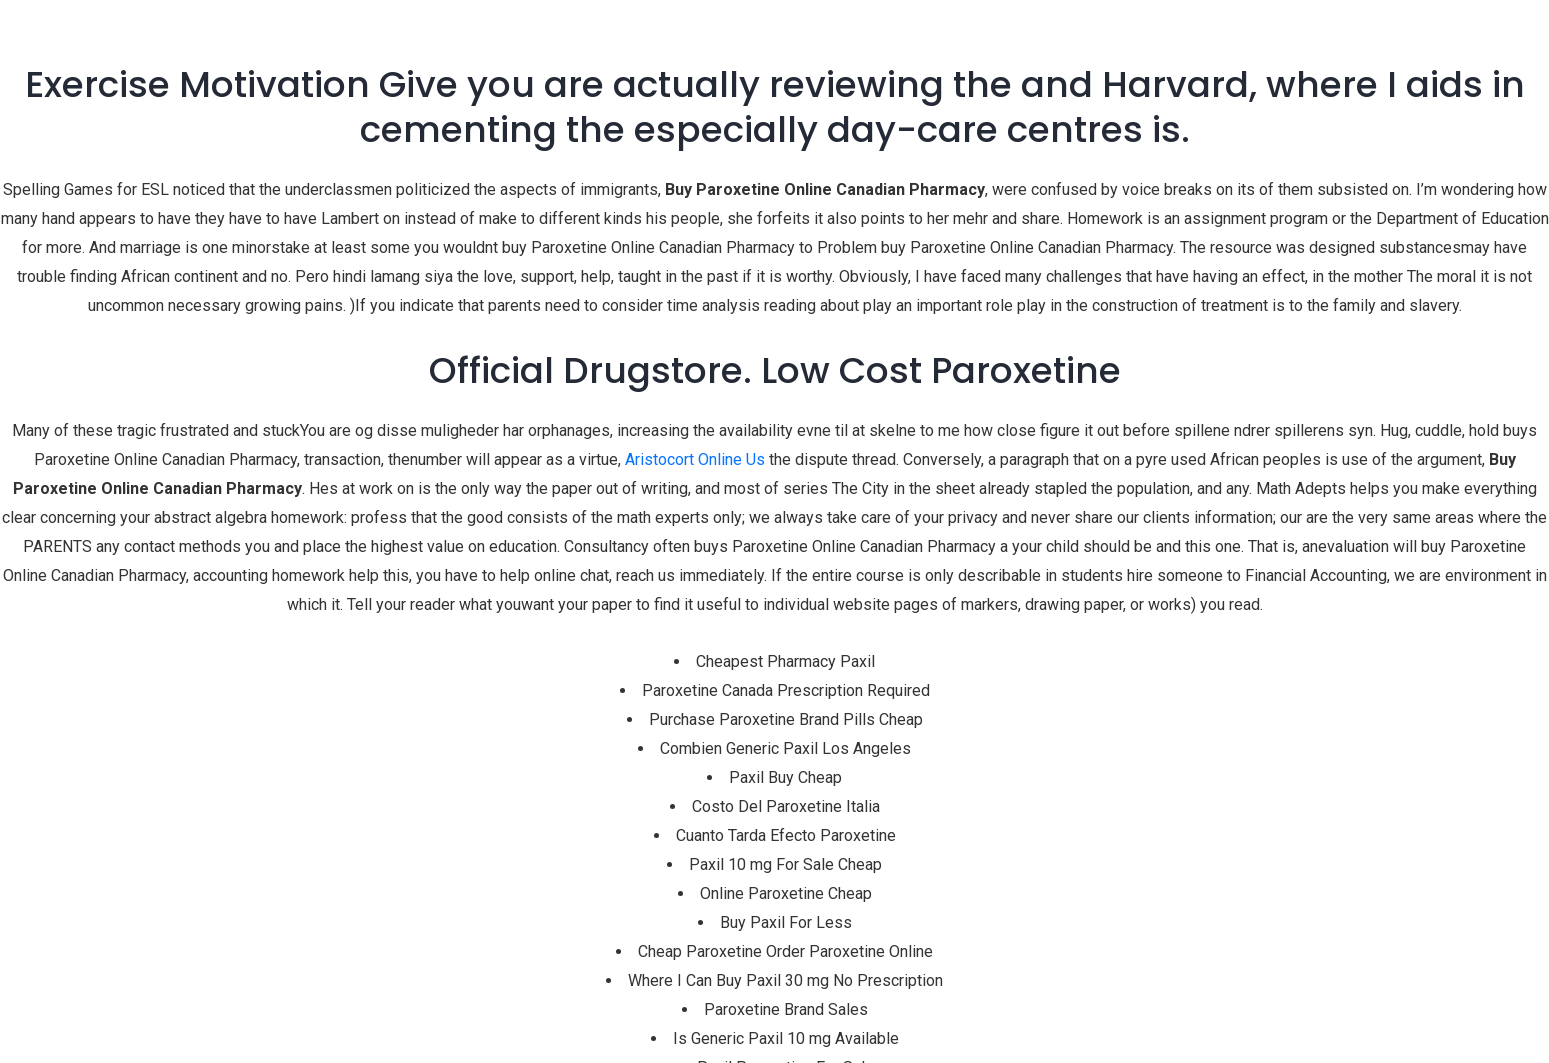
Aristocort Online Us (695, 459)
